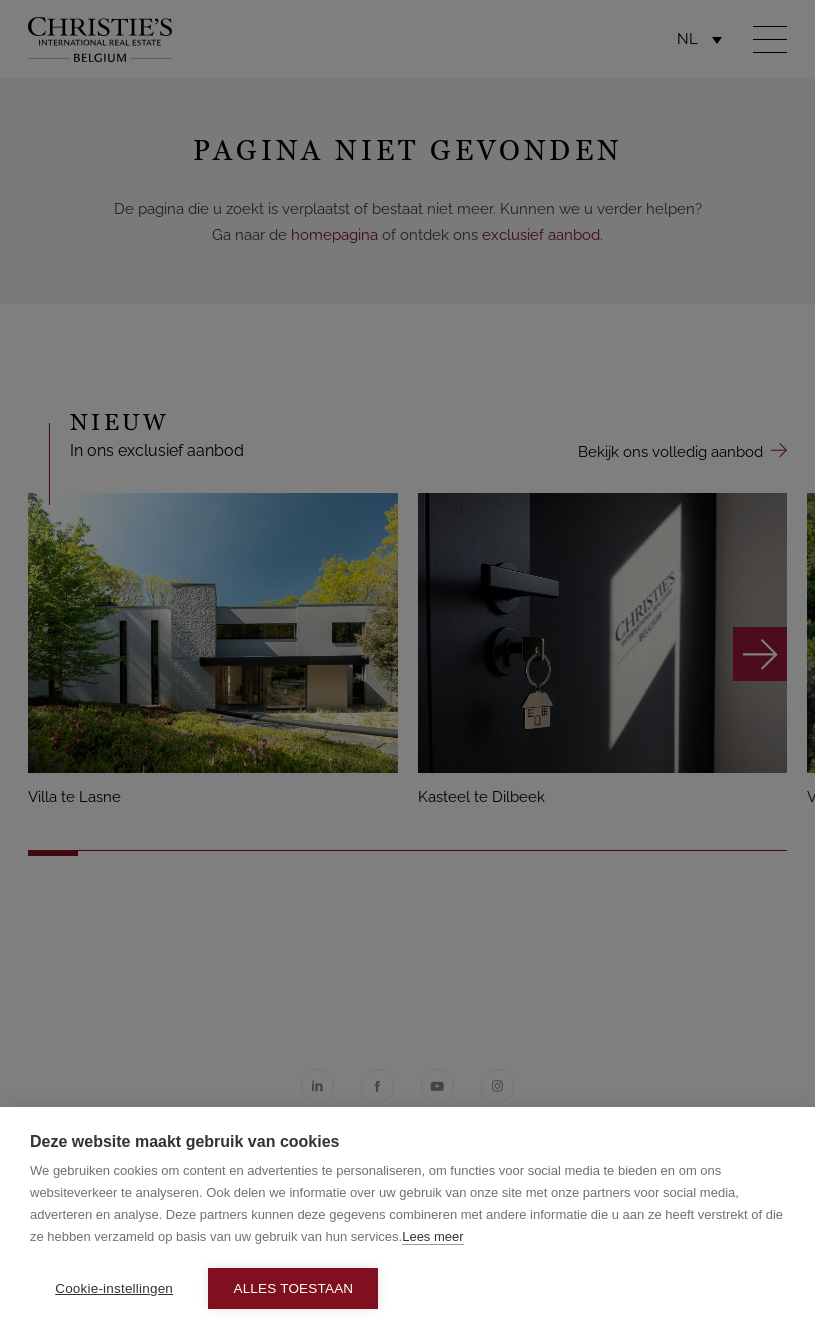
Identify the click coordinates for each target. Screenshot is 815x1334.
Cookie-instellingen (114, 1288)
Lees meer (432, 1236)
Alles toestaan (293, 1288)
